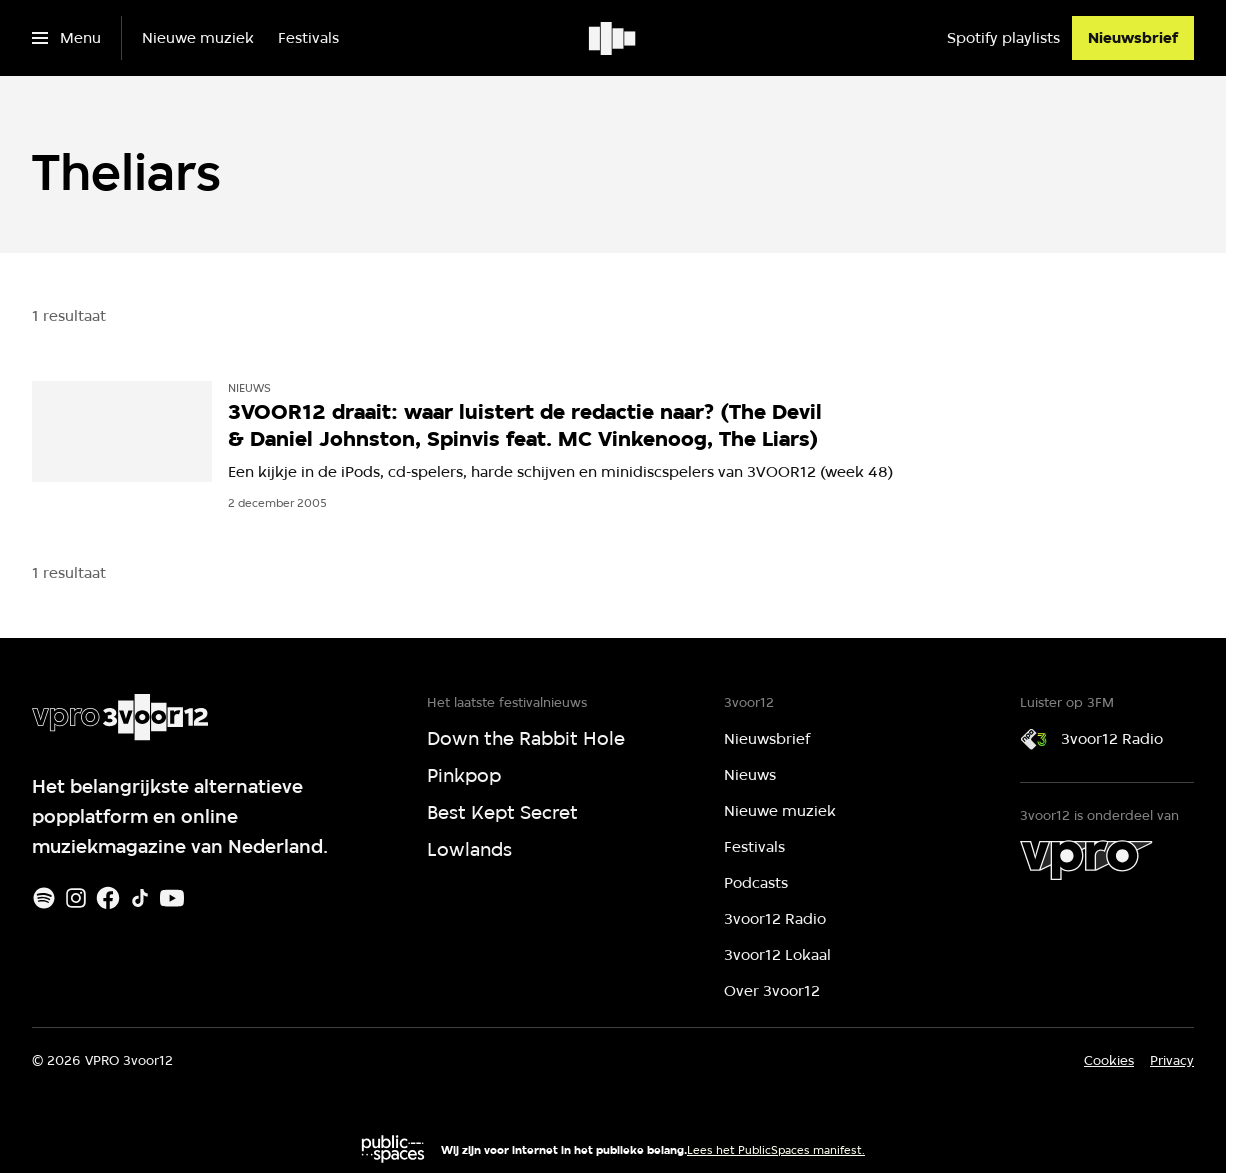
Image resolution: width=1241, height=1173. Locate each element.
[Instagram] (76, 898)
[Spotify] (44, 898)
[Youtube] (172, 898)
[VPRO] (1086, 860)
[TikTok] (140, 898)
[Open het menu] (66, 38)
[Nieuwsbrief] (1133, 38)
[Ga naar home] (613, 38)
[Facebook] (108, 898)
